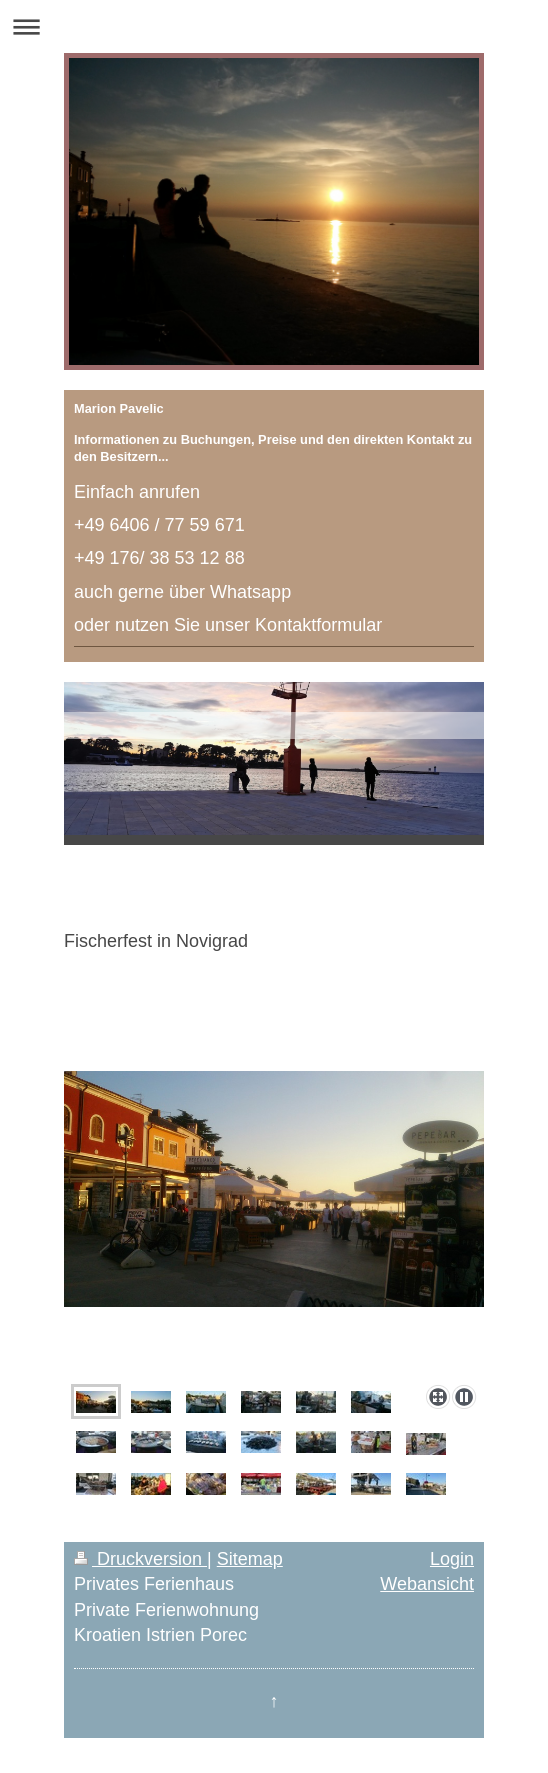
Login (452, 1559)
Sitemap (250, 1559)
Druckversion (140, 1559)
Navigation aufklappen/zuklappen (274, 26)
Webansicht (427, 1584)
